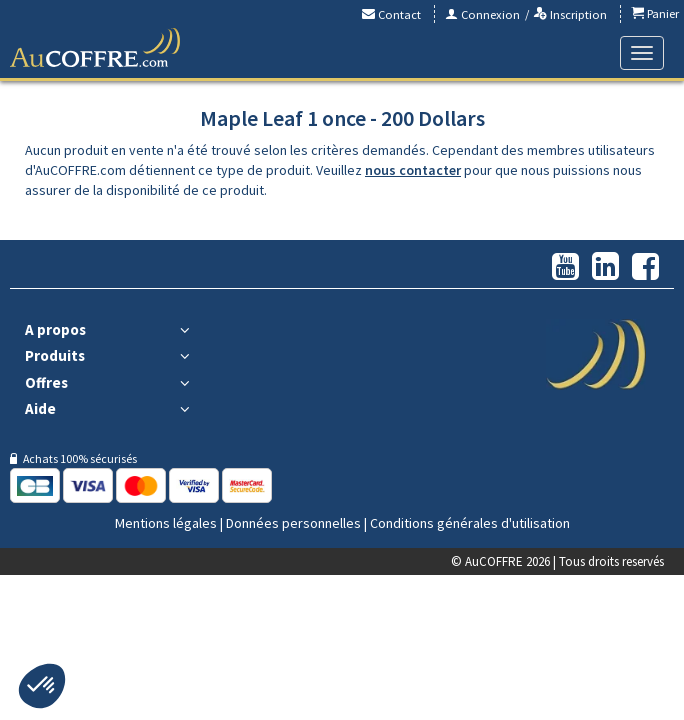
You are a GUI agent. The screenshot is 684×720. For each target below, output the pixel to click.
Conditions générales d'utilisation (470, 523)
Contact (391, 14)
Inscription (570, 14)
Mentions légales (166, 523)
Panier (655, 13)
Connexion (482, 14)
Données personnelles (293, 523)
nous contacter (413, 170)
